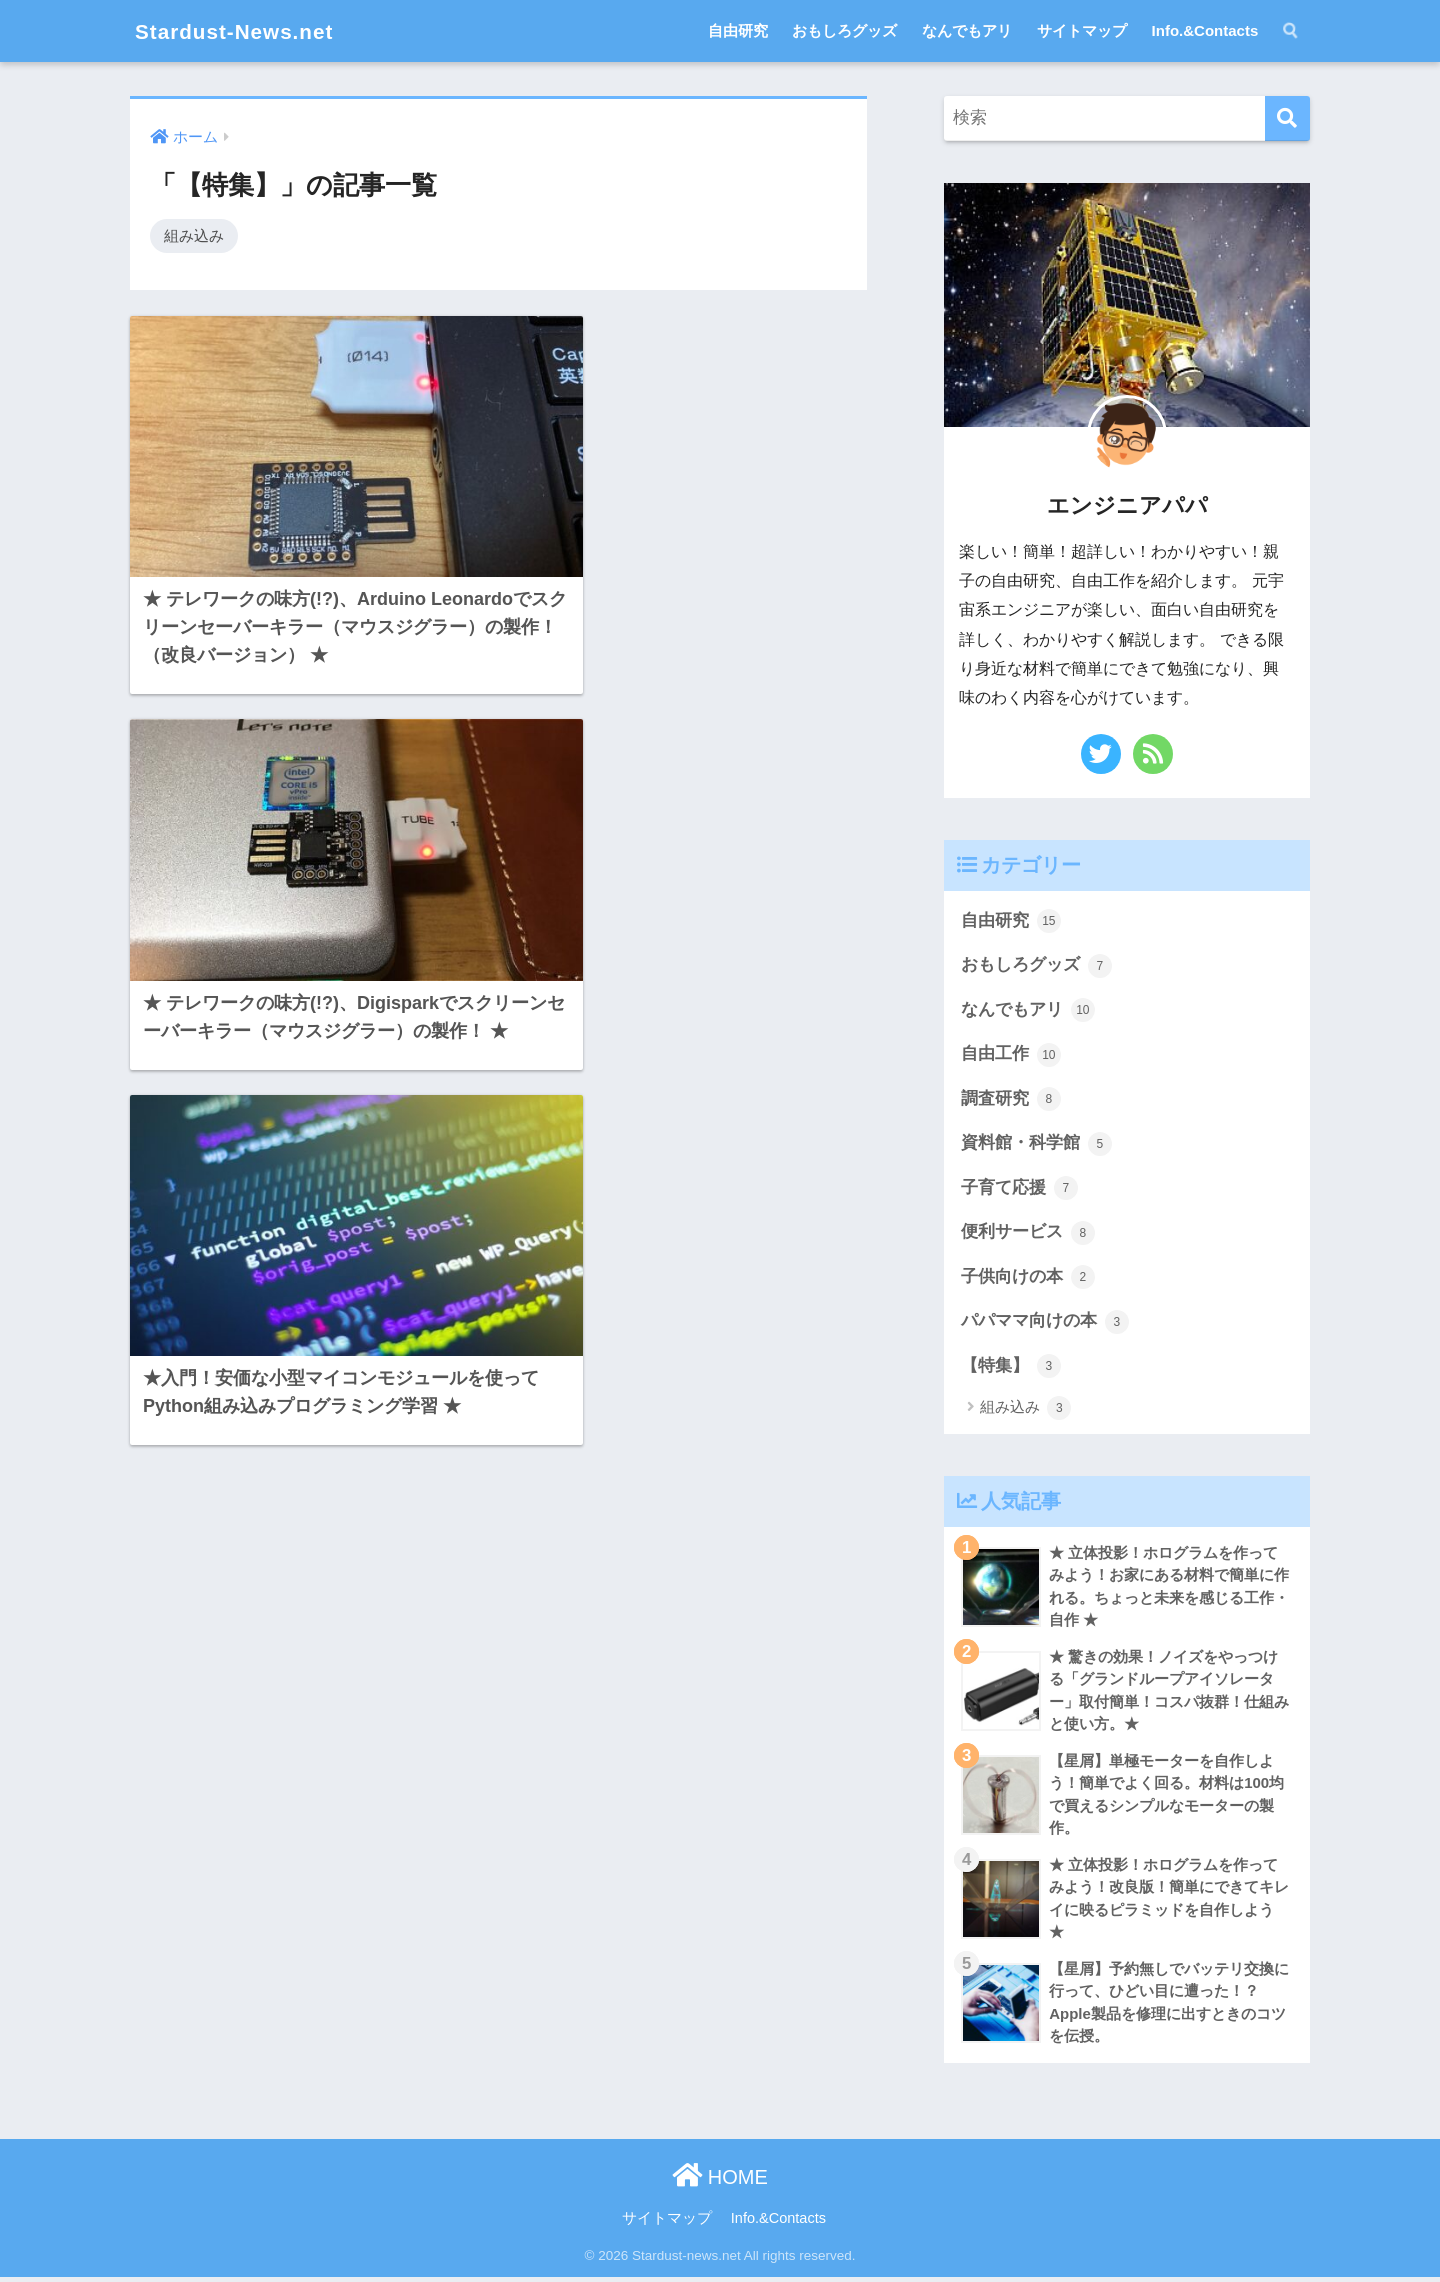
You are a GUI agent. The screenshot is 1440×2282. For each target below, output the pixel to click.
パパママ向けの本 (1045, 1324)
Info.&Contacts (1205, 30)
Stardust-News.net (244, 31)
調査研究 (1011, 1100)
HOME (720, 2182)
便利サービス (1028, 1234)
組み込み (194, 235)
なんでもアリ (967, 30)
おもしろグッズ (844, 30)
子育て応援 (1019, 1190)
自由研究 (738, 30)
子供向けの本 (1028, 1279)
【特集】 (1011, 1368)
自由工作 (1011, 1055)
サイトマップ (1082, 30)
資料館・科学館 (1036, 1145)
